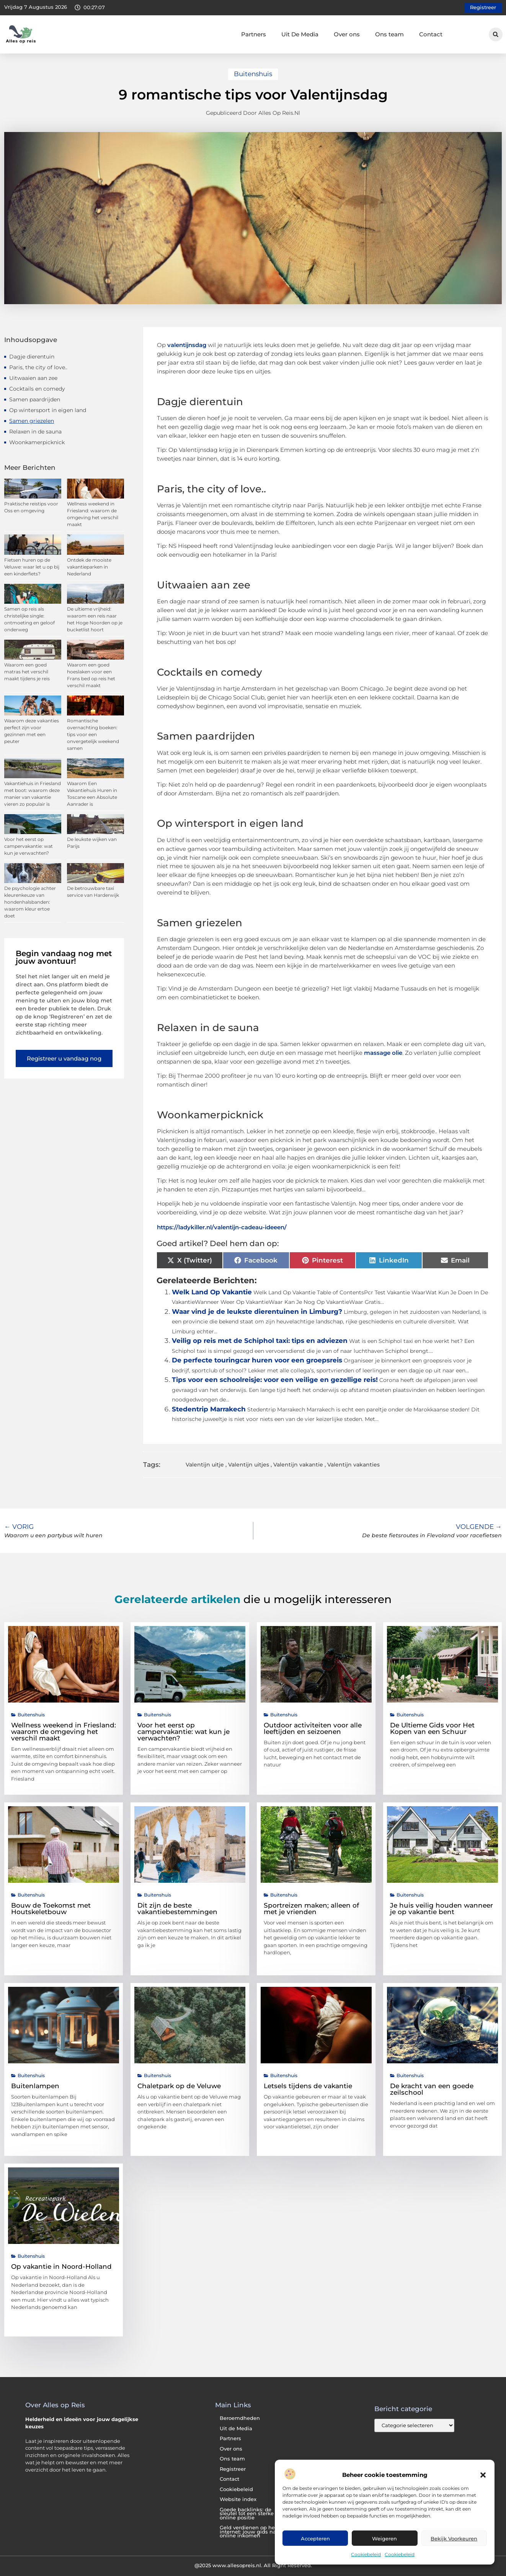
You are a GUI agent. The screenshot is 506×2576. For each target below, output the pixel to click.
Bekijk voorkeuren (454, 2538)
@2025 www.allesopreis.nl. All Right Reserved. (253, 2565)
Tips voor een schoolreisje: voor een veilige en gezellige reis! (275, 1379)
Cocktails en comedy (37, 388)
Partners (253, 34)
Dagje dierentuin (31, 356)
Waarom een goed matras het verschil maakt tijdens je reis (27, 671)
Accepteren (315, 2538)
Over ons (347, 34)
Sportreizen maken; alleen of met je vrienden (311, 1908)
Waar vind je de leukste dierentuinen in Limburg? (257, 1311)
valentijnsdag (186, 345)
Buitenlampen (35, 2086)
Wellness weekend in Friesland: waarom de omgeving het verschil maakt (63, 1731)
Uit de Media (236, 2428)
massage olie (383, 1052)
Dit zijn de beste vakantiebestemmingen (177, 1908)
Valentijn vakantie (298, 1464)
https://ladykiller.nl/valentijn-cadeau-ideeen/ (222, 1227)
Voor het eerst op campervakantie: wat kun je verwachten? (28, 846)
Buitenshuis (253, 74)
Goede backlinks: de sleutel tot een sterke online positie (247, 2514)
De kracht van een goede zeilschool (431, 2089)
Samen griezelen (31, 420)
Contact (430, 34)
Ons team (389, 34)
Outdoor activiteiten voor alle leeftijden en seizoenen (313, 1728)
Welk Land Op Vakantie (212, 1292)
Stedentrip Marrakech (209, 1409)
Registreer (233, 2469)
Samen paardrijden (34, 399)
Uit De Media (299, 34)
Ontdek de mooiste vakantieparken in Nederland (89, 567)
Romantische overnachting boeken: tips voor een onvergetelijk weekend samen (93, 734)
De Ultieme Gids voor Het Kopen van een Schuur (432, 1728)
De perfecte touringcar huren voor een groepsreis (257, 1360)
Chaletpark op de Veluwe (179, 2086)
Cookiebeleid (366, 2554)
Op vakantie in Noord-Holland (61, 2266)
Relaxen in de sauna (35, 431)
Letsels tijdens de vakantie (308, 2086)
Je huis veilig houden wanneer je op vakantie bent (441, 1908)
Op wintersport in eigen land (47, 410)
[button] (483, 2475)
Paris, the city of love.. (38, 367)
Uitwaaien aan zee (33, 378)
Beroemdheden (240, 2418)
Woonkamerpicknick (37, 442)
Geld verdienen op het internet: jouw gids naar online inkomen (250, 2532)
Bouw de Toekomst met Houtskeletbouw (51, 1908)
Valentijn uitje (205, 1464)
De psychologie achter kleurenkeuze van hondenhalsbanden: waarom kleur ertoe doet (30, 902)
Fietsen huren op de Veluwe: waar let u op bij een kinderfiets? (31, 567)
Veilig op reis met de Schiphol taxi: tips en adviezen (260, 1340)
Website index (238, 2499)
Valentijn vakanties (353, 1464)
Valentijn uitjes (248, 1464)
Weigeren (384, 2538)
